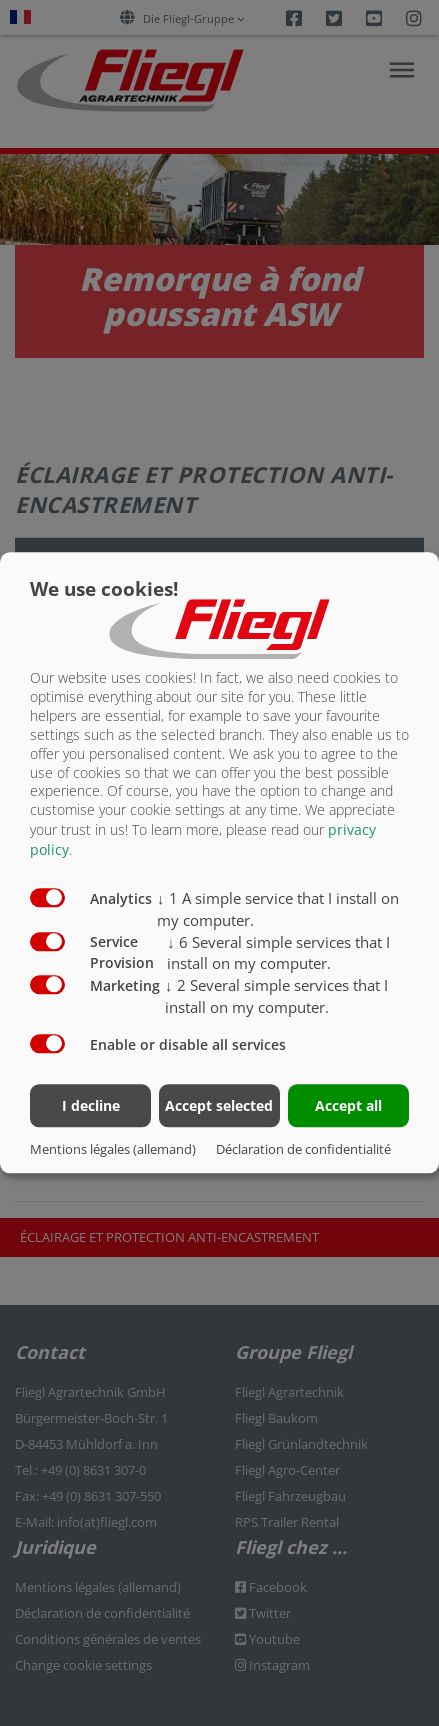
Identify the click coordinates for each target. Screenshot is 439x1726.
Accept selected (219, 1106)
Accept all (348, 1106)
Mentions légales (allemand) (113, 1150)
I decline (91, 1106)
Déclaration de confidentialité (303, 1150)
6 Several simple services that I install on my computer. (278, 953)
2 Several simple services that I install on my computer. (276, 997)
